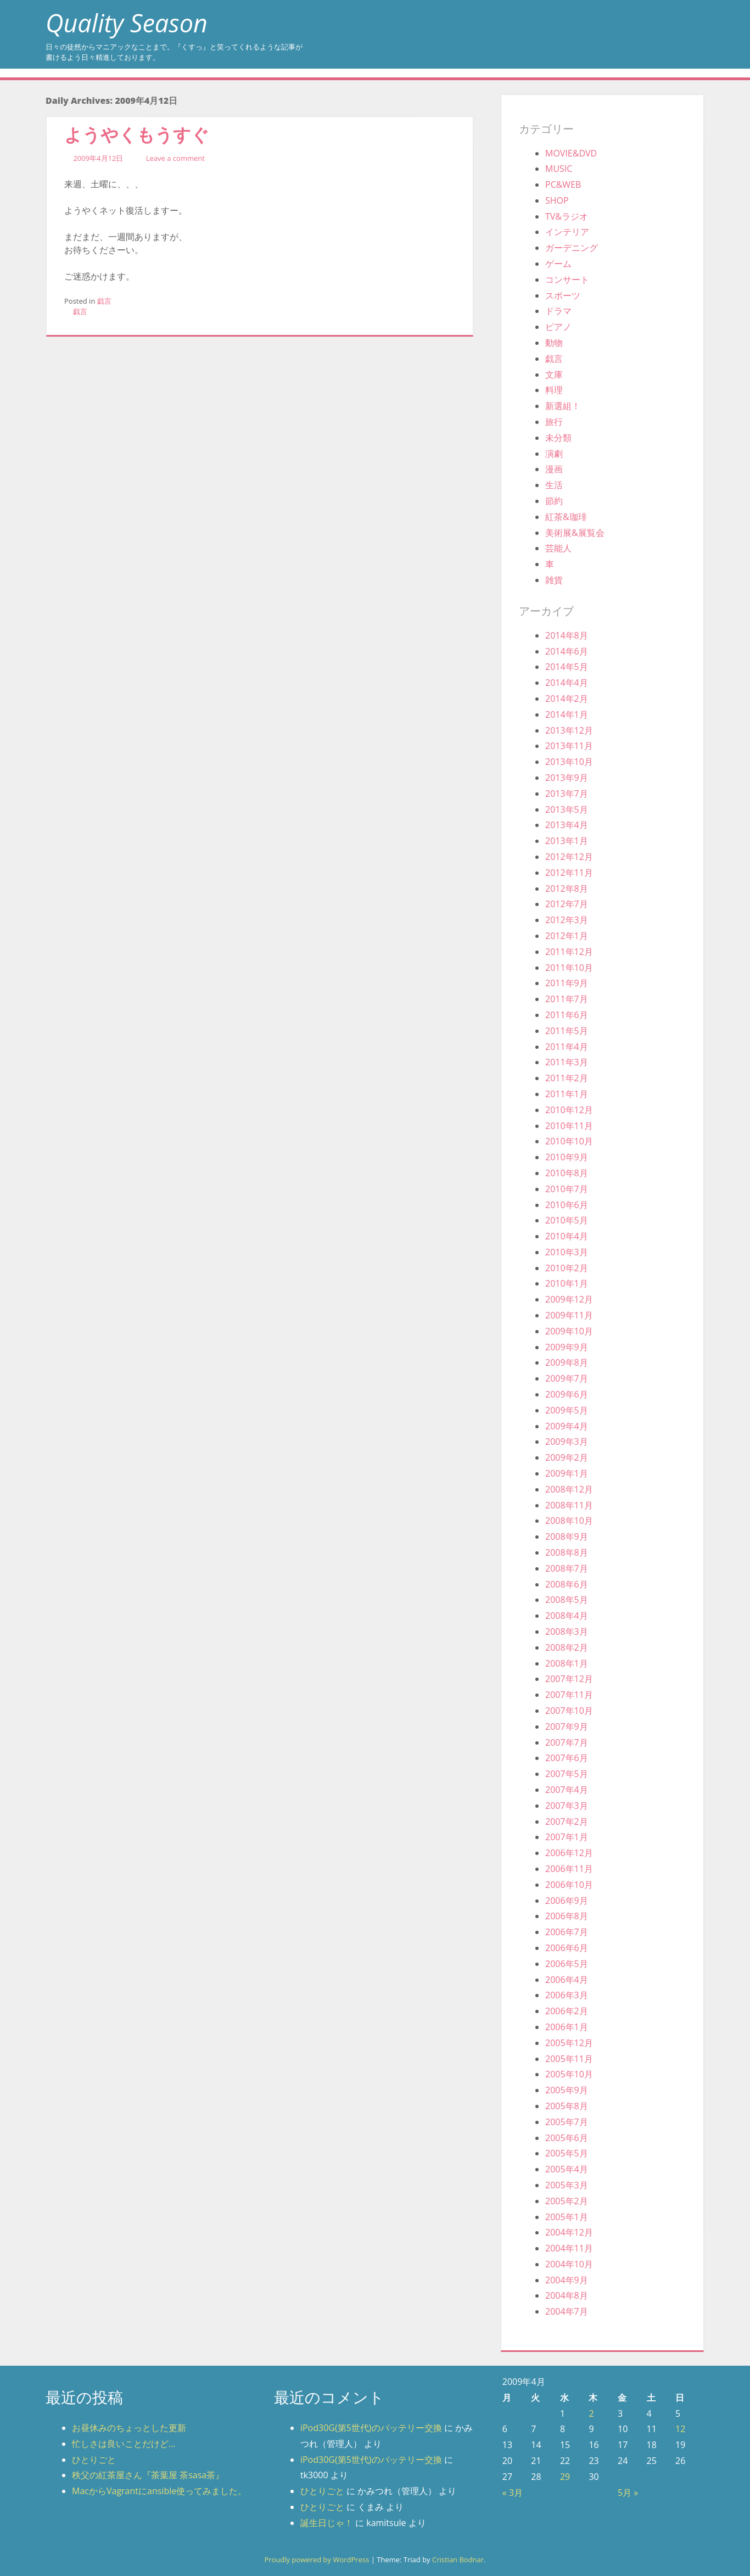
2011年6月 (566, 1015)
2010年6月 (566, 1205)
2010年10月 (569, 1141)
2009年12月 (569, 1299)
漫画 (554, 469)
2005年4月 (566, 2169)
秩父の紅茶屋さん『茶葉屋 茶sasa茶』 (148, 2475)
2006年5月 (566, 1964)
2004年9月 (566, 2280)
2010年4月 (566, 1236)
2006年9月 (566, 1901)
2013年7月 (566, 793)
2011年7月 (566, 999)
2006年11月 (569, 1869)
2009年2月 (566, 1457)
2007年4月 (566, 1790)
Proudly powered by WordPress (316, 2559)
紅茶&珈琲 (566, 517)
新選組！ (562, 406)
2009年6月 (566, 1394)
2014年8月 (566, 635)
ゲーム (558, 264)
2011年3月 (566, 1062)
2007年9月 (566, 1726)
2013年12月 (569, 730)
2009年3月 (566, 1441)
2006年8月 (566, 1916)
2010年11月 (569, 1126)
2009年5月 (566, 1410)
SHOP (557, 200)
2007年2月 (566, 1821)
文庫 (554, 374)
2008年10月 (569, 1521)
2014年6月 (566, 651)
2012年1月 (566, 936)
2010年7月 (566, 1189)
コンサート (567, 279)
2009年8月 (566, 1362)
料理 (554, 390)
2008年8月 (566, 1552)
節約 (554, 501)
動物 (554, 343)
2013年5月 (566, 809)
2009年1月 (566, 1473)
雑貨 (554, 580)
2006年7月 (566, 1932)
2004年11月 (569, 2248)
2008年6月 (566, 1584)
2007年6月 (566, 1758)
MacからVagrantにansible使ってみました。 (159, 2491)
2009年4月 (566, 1426)
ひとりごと (94, 2460)
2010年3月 (566, 1252)
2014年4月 (566, 683)
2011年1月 (566, 1094)
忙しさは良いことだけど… (123, 2444)
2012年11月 (569, 873)
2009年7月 (566, 1378)
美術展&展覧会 (575, 533)
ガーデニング (571, 248)
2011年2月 (566, 1078)
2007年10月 (569, 1711)
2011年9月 (566, 983)
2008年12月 (569, 1489)
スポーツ (562, 295)
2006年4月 (566, 1980)
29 (565, 2477)
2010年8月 (566, 1173)
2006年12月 (569, 1853)
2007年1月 (566, 1837)
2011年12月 (569, 952)
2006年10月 (569, 1885)
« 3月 (512, 2492)
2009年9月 (566, 1347)
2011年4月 (566, 1047)
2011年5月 (566, 1031)
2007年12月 (569, 1679)
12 (680, 2429)
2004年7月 (566, 2311)
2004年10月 (569, 2264)
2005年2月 (566, 2201)
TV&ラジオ (566, 216)
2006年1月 (566, 2027)
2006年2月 (566, 2011)
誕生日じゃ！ (326, 2523)
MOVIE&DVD (571, 153)
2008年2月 (566, 1647)
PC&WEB (563, 184)
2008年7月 (566, 1568)
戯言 (104, 301)
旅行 (554, 422)
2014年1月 (566, 714)
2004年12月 (569, 2232)
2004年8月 (566, 2295)
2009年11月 (569, 1315)
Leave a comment (175, 158)
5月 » (628, 2492)
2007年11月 (569, 1695)
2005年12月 (569, 2043)
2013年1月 (566, 841)
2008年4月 (566, 1616)
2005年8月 (566, 2106)
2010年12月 (569, 1110)
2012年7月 (566, 904)
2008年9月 (566, 1536)
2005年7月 (566, 2122)
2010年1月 (566, 1283)
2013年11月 (569, 746)
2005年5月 (566, 2153)
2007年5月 (566, 1774)
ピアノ (558, 327)
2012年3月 (566, 920)
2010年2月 (566, 1268)
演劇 (554, 454)
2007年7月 (566, 1742)
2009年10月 (569, 1331)
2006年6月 (566, 1948)
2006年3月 (566, 1995)
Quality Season (127, 23)
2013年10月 (569, 762)
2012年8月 (566, 888)
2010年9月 (566, 1157)
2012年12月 (569, 857)
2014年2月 (566, 698)
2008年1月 (566, 1663)
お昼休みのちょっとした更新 (129, 2428)
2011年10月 (569, 968)
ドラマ (558, 311)
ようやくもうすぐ (136, 134)
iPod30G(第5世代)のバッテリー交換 (371, 2428)
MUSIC (558, 169)
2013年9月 (566, 778)
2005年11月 (569, 2059)
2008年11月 (569, 1505)
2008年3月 (566, 1631)
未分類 (558, 438)
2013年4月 (566, 825)
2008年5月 (566, 1600)
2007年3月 (566, 1806)
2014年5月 (566, 667)
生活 (554, 485)
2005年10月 (569, 2074)
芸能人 (558, 548)
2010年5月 (566, 1220)
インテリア (567, 232)
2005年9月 (566, 2090)
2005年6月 (566, 2138)
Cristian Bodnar (458, 2559)
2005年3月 (566, 2185)
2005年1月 (566, 2217)
